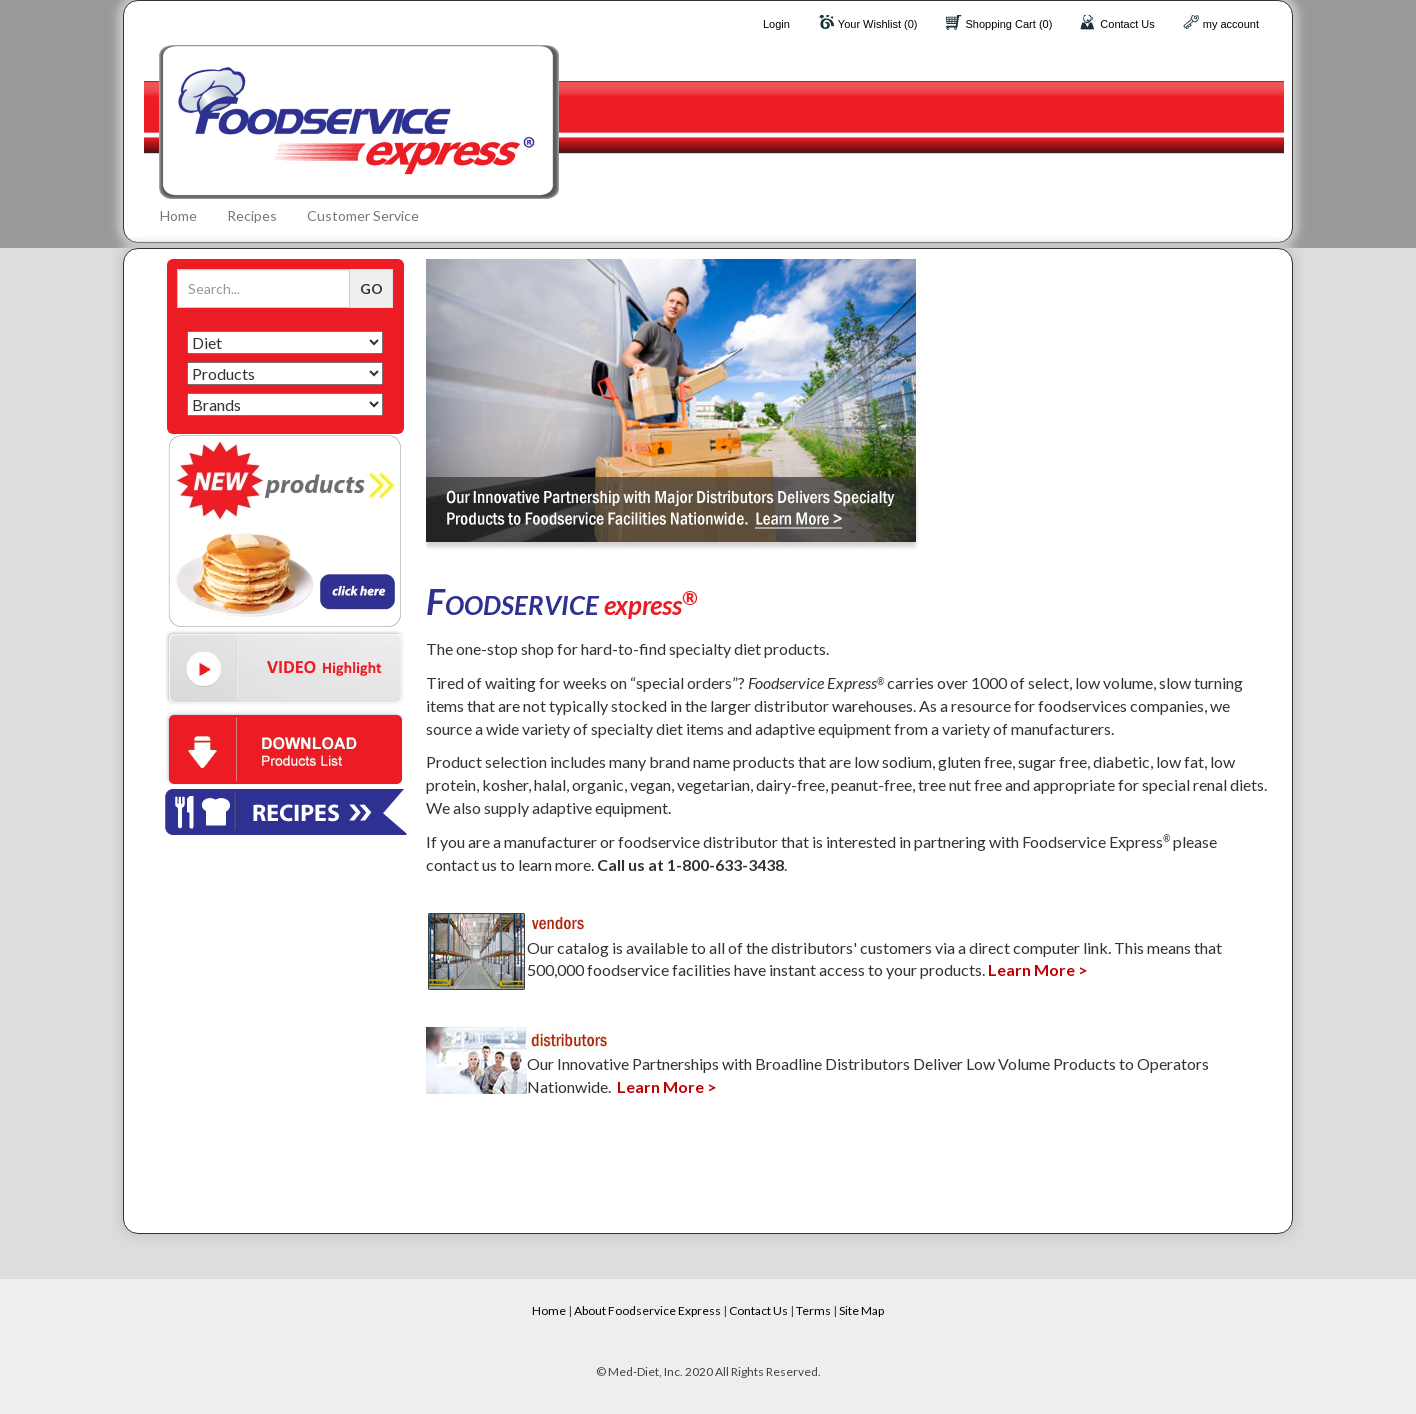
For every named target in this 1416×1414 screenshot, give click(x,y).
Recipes (252, 215)
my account (1231, 24)
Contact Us (1127, 24)
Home (178, 215)
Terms (813, 1310)
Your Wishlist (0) (878, 24)
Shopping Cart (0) (1009, 24)
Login (776, 24)
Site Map (861, 1310)
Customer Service (363, 215)
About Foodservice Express (647, 1310)
